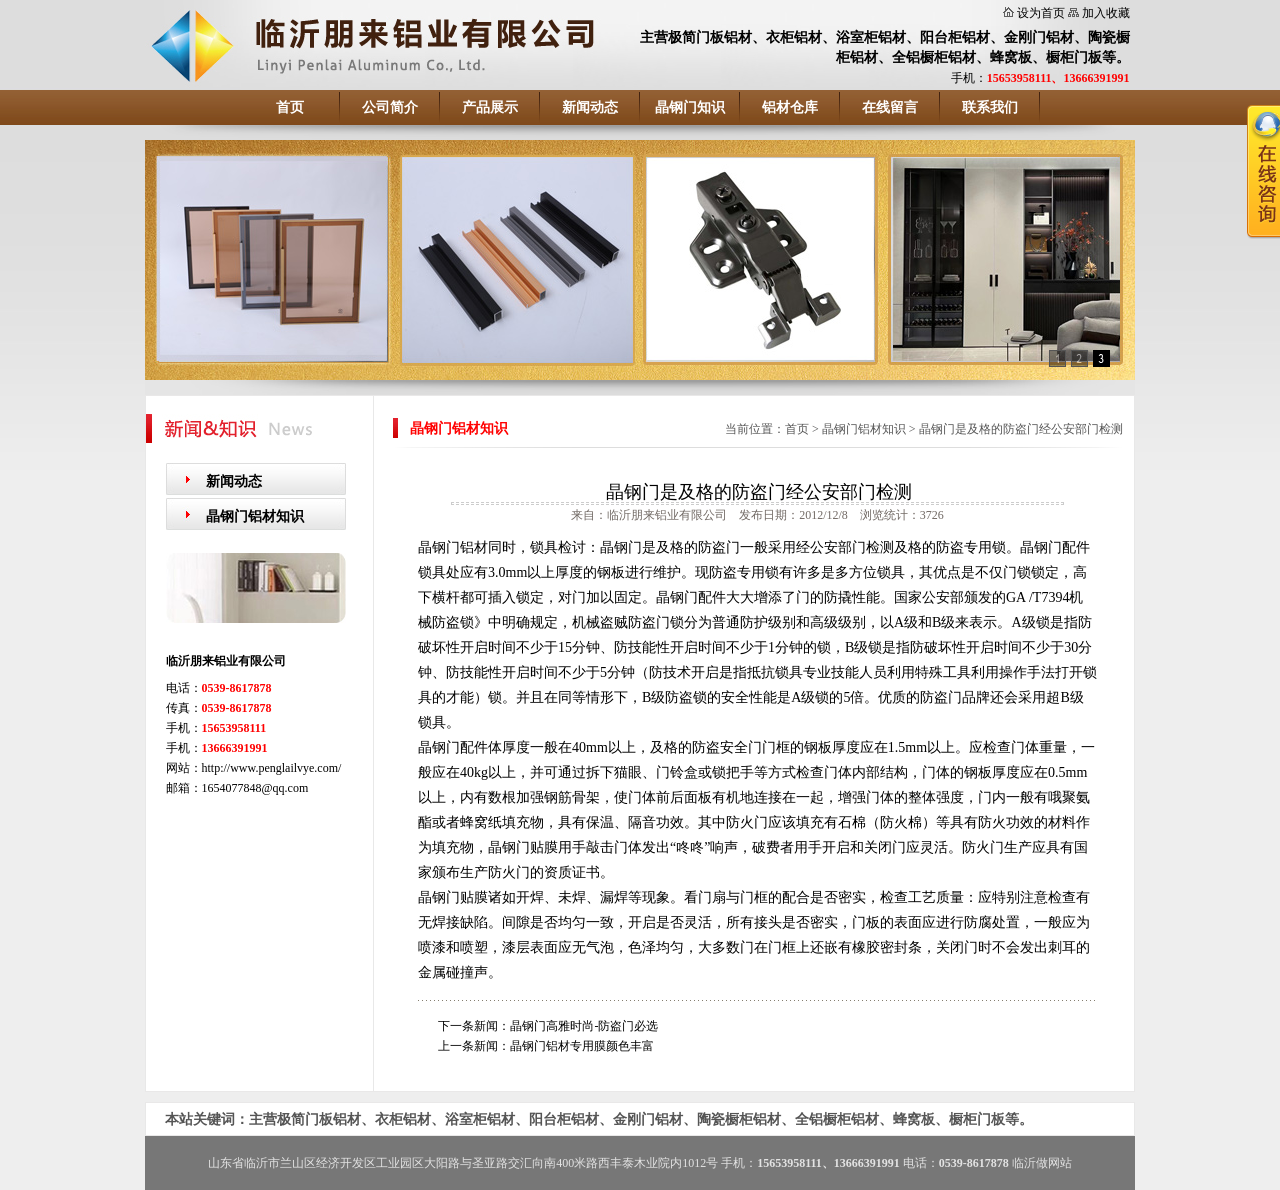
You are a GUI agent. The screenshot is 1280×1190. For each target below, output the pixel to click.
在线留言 (890, 107)
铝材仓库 (790, 107)
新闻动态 (590, 107)
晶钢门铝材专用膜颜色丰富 (582, 1046)
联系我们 (990, 107)
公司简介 (390, 107)
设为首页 (1041, 13)
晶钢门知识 (690, 107)
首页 (290, 107)
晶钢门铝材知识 (255, 516)
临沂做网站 (1042, 1163)
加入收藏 (1106, 13)
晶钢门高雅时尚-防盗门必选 (584, 1026)
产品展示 (490, 107)
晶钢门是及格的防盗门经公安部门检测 (1021, 429)
